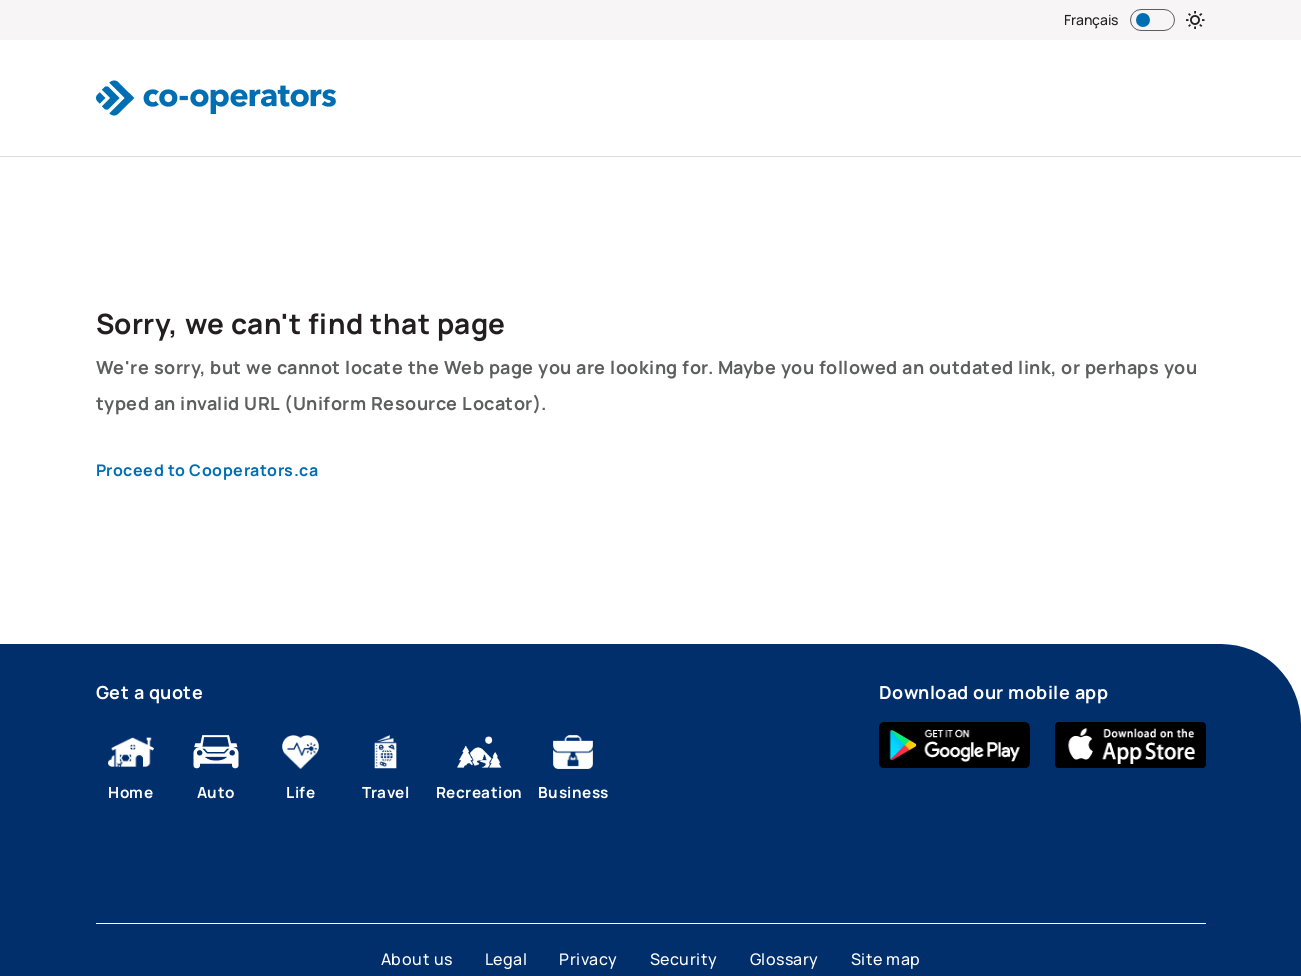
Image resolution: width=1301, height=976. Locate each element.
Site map (886, 959)
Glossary (784, 959)
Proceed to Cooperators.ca (207, 470)
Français (1091, 19)
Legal (506, 959)
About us (417, 959)
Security (684, 959)
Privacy (588, 959)
